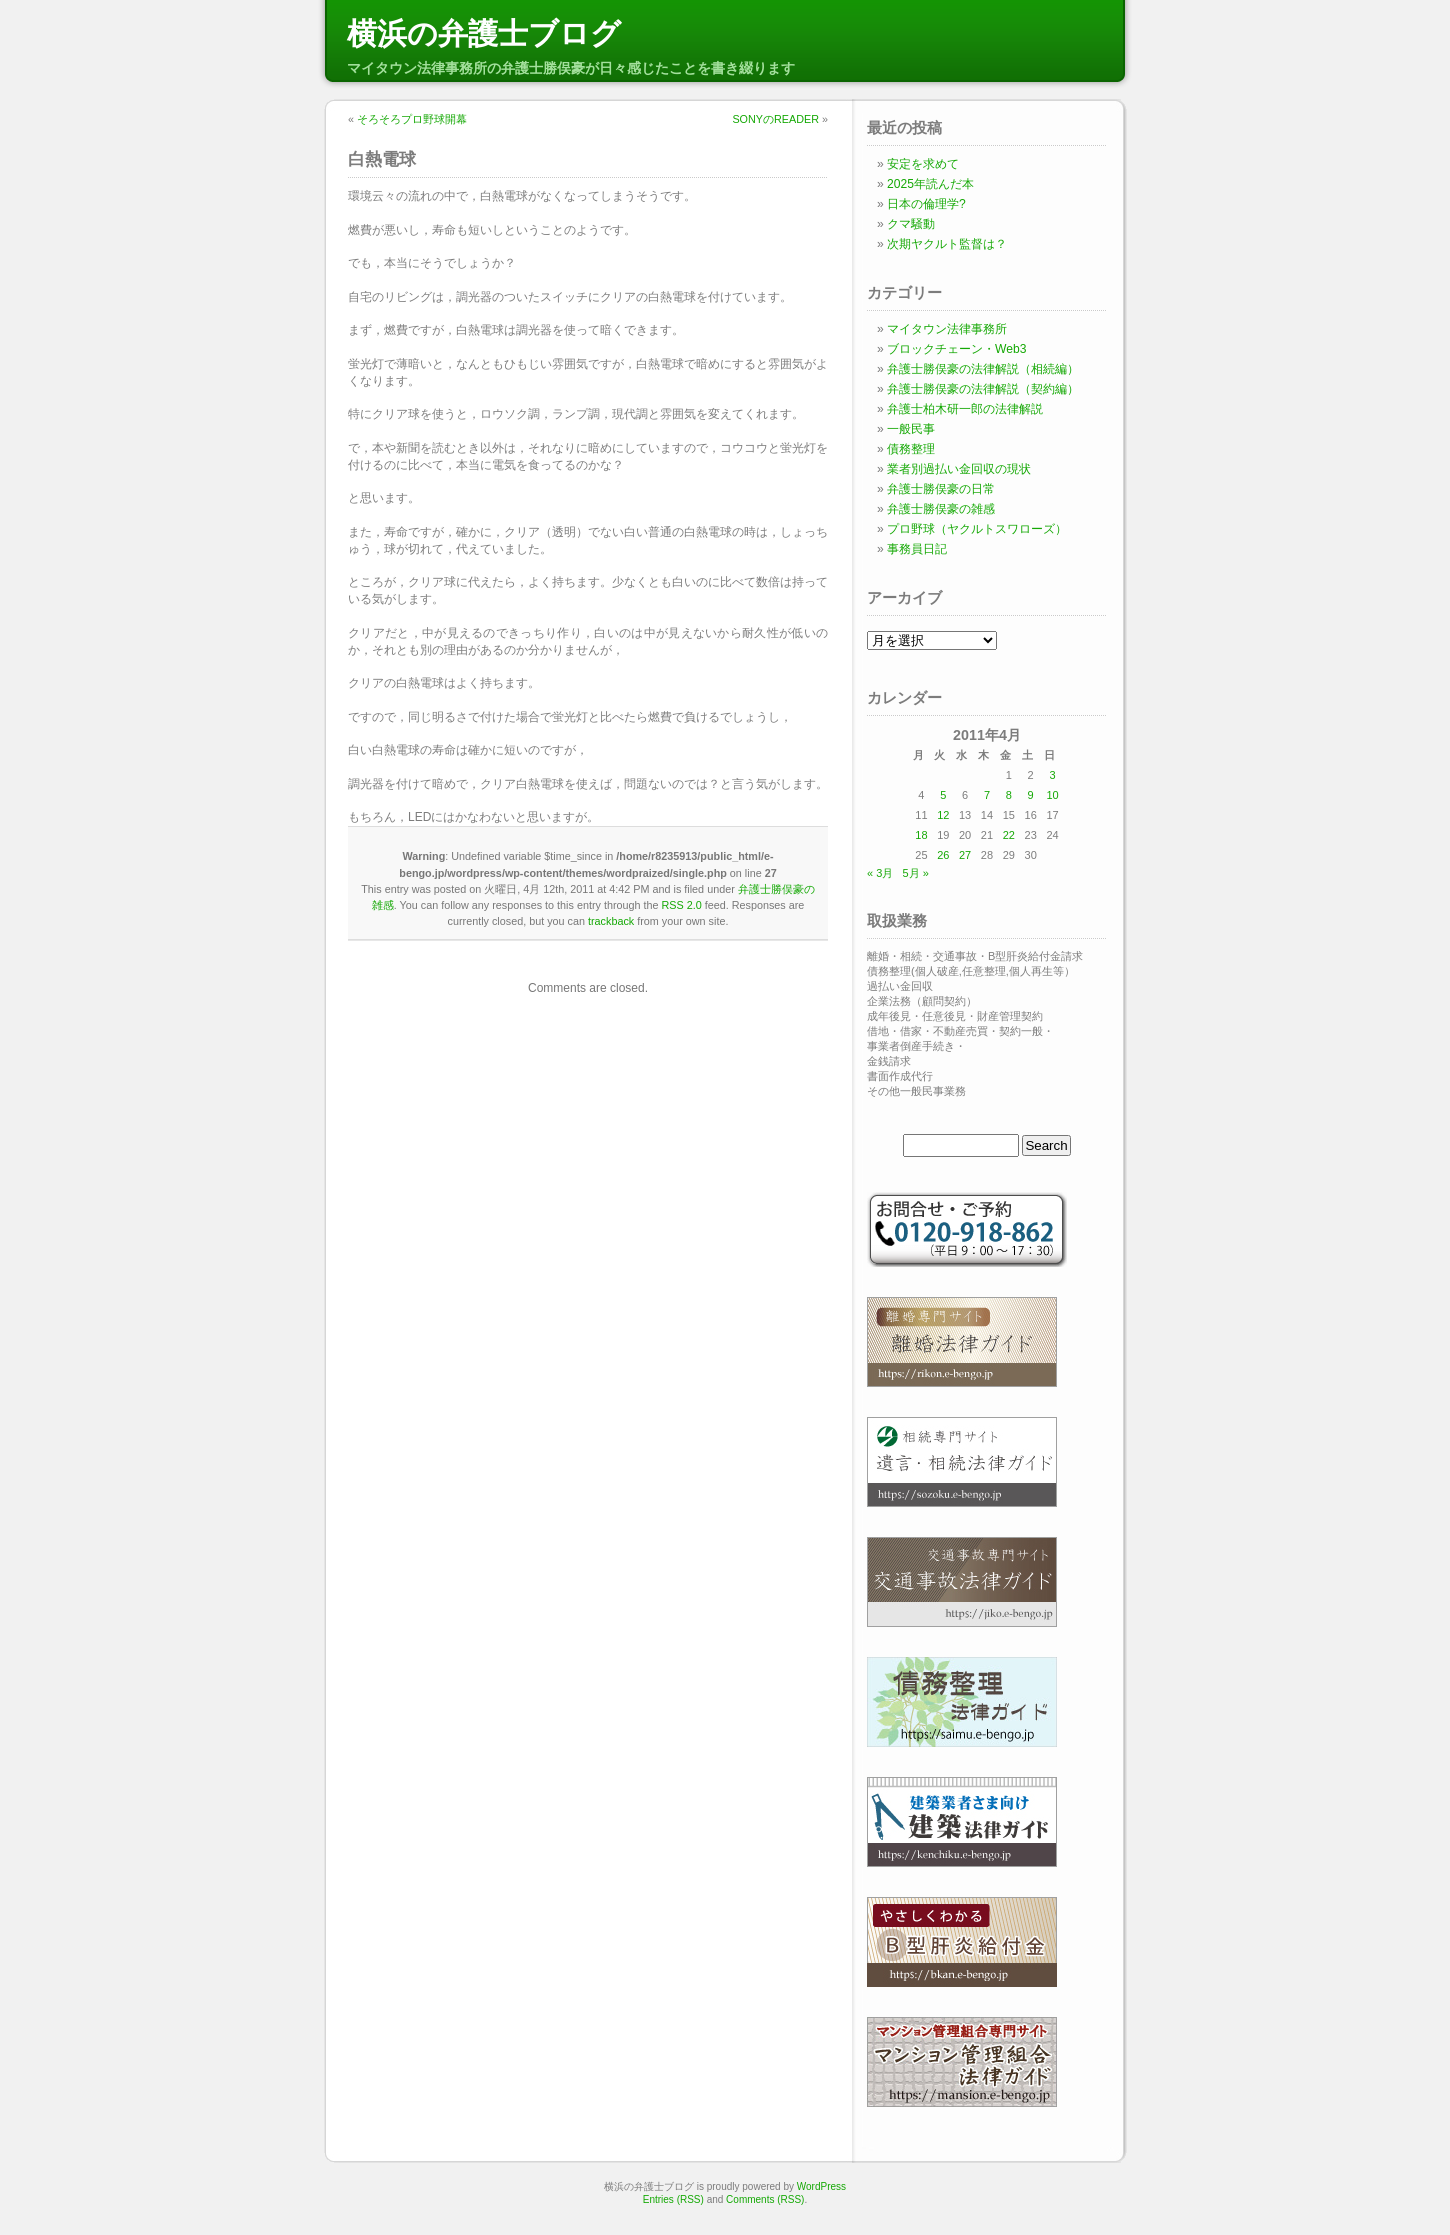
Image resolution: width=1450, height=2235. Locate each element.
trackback (611, 921)
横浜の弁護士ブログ (484, 33)
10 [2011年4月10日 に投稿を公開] (1052, 795)
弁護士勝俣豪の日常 (941, 489)
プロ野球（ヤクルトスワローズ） (977, 529)
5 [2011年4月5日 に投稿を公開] (943, 795)
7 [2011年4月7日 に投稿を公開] (987, 795)
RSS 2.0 (682, 905)
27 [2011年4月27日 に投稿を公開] (965, 855)
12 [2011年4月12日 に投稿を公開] (943, 815)
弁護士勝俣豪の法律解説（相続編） (983, 369)
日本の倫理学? (926, 204)
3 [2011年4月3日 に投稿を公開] (1052, 775)
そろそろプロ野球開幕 (412, 119)
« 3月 (880, 873)
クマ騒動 (911, 224)
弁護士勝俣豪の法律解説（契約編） (983, 389)
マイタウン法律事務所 (947, 329)
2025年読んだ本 (930, 184)
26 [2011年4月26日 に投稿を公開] (943, 855)
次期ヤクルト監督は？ (947, 244)
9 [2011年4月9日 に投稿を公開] (1031, 795)
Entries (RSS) (673, 2199)
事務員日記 (917, 549)
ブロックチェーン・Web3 (956, 349)
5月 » (915, 873)
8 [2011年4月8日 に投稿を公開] (1009, 795)
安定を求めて (923, 164)
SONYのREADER (775, 119)
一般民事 (911, 429)
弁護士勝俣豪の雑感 (941, 509)
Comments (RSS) (765, 2199)
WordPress (821, 2186)
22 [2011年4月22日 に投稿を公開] (1009, 835)
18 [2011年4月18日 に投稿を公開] (921, 835)
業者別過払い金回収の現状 (959, 469)
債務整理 (911, 449)
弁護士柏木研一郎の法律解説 (965, 409)
